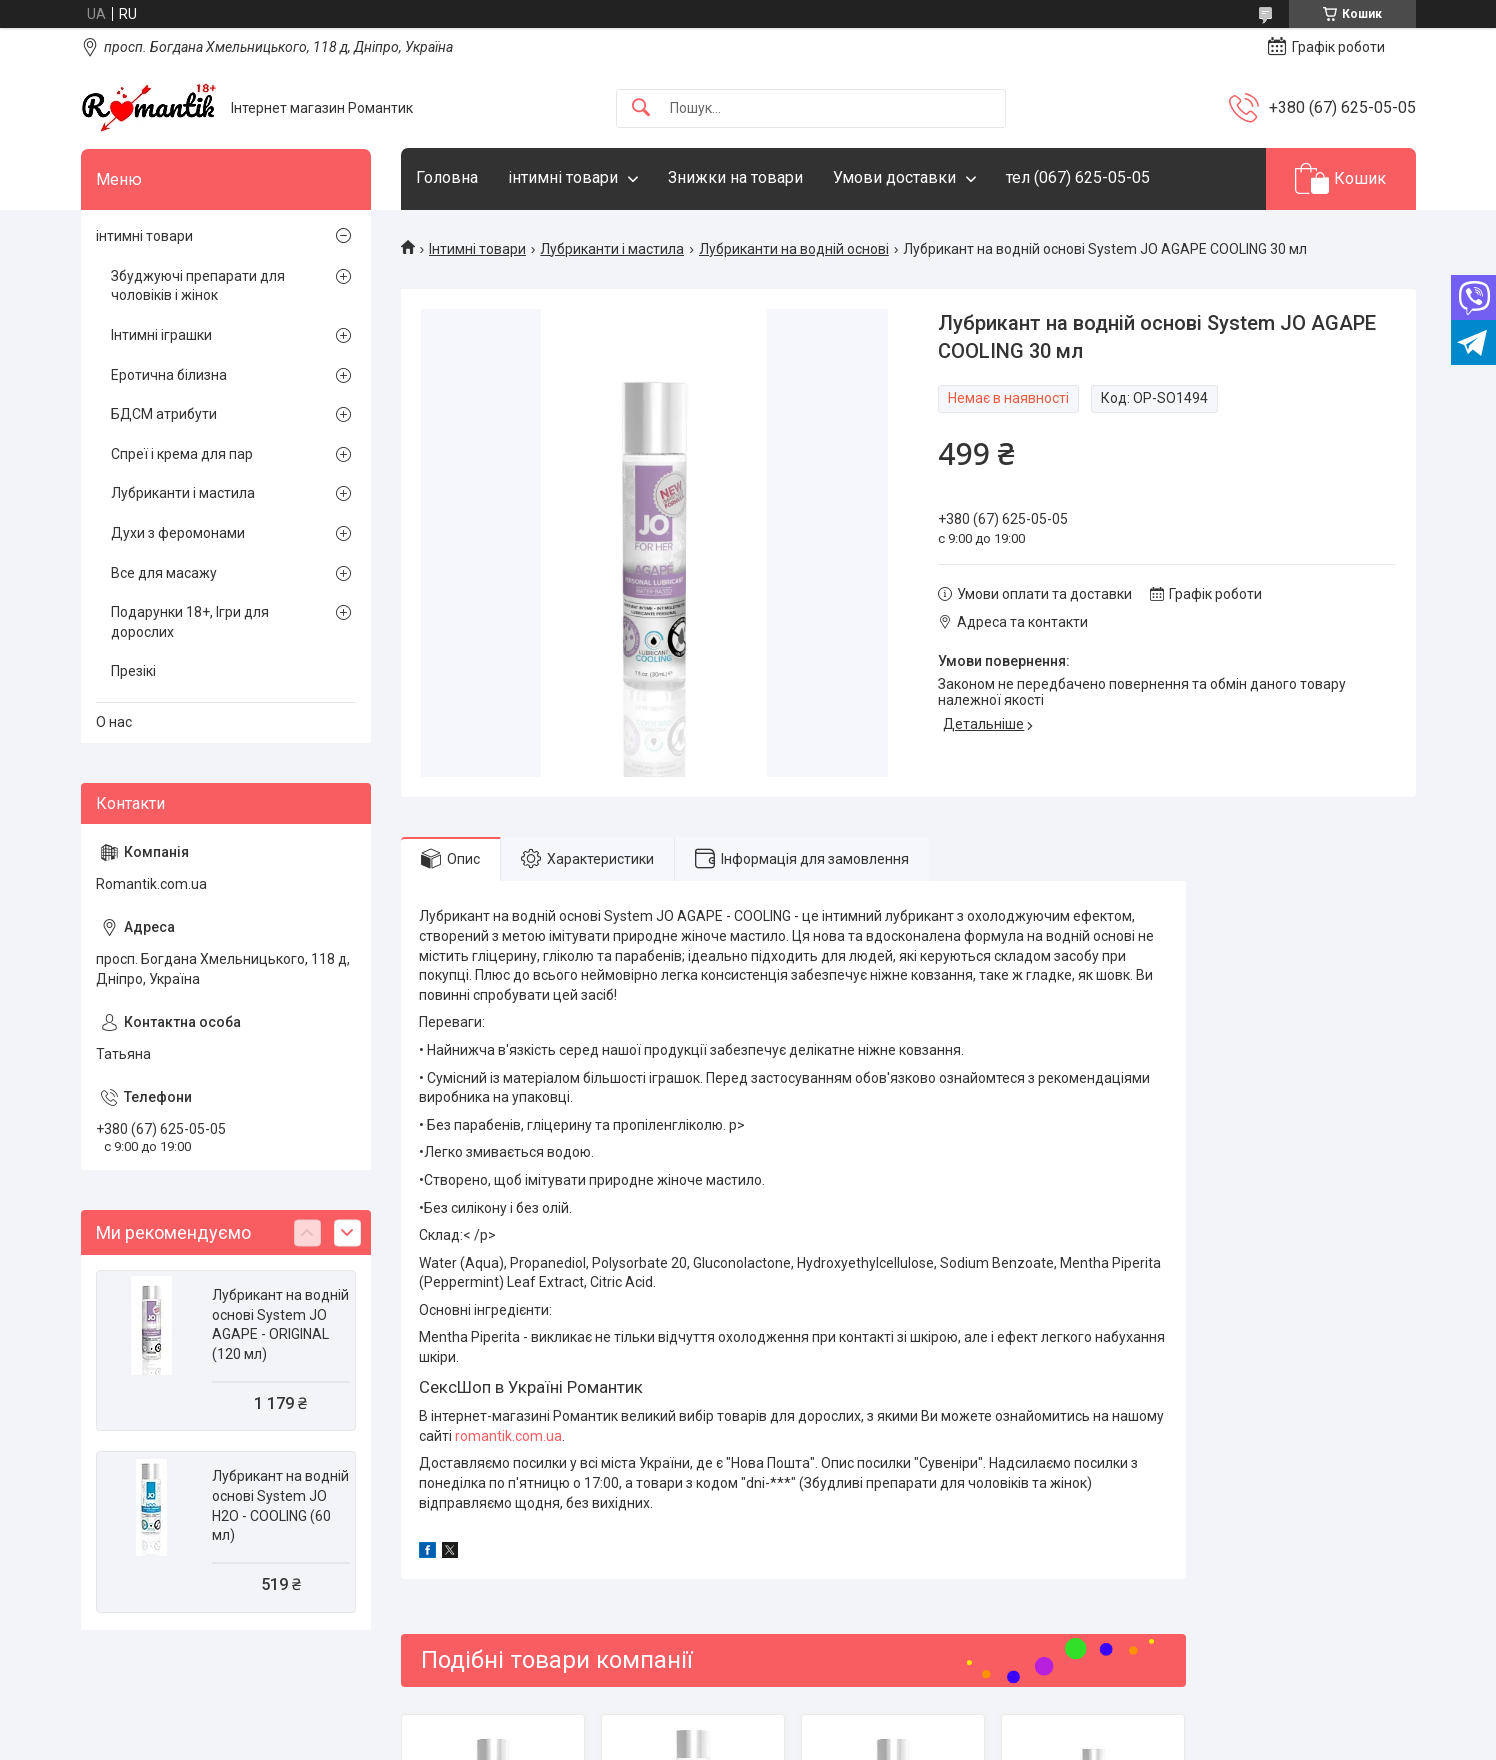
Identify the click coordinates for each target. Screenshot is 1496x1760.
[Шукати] (641, 108)
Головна (447, 177)
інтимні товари (563, 177)
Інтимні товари (477, 249)
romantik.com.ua (508, 1436)
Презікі (133, 671)
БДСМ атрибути (164, 414)
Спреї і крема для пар (182, 454)
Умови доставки (894, 177)
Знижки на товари (735, 177)
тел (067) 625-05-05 (1078, 177)
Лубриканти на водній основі (794, 249)
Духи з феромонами (178, 533)
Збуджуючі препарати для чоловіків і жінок (198, 286)
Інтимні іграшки (161, 335)
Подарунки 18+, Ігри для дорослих (190, 622)
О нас (114, 722)
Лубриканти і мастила (612, 249)
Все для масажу (164, 573)
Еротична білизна (169, 375)
